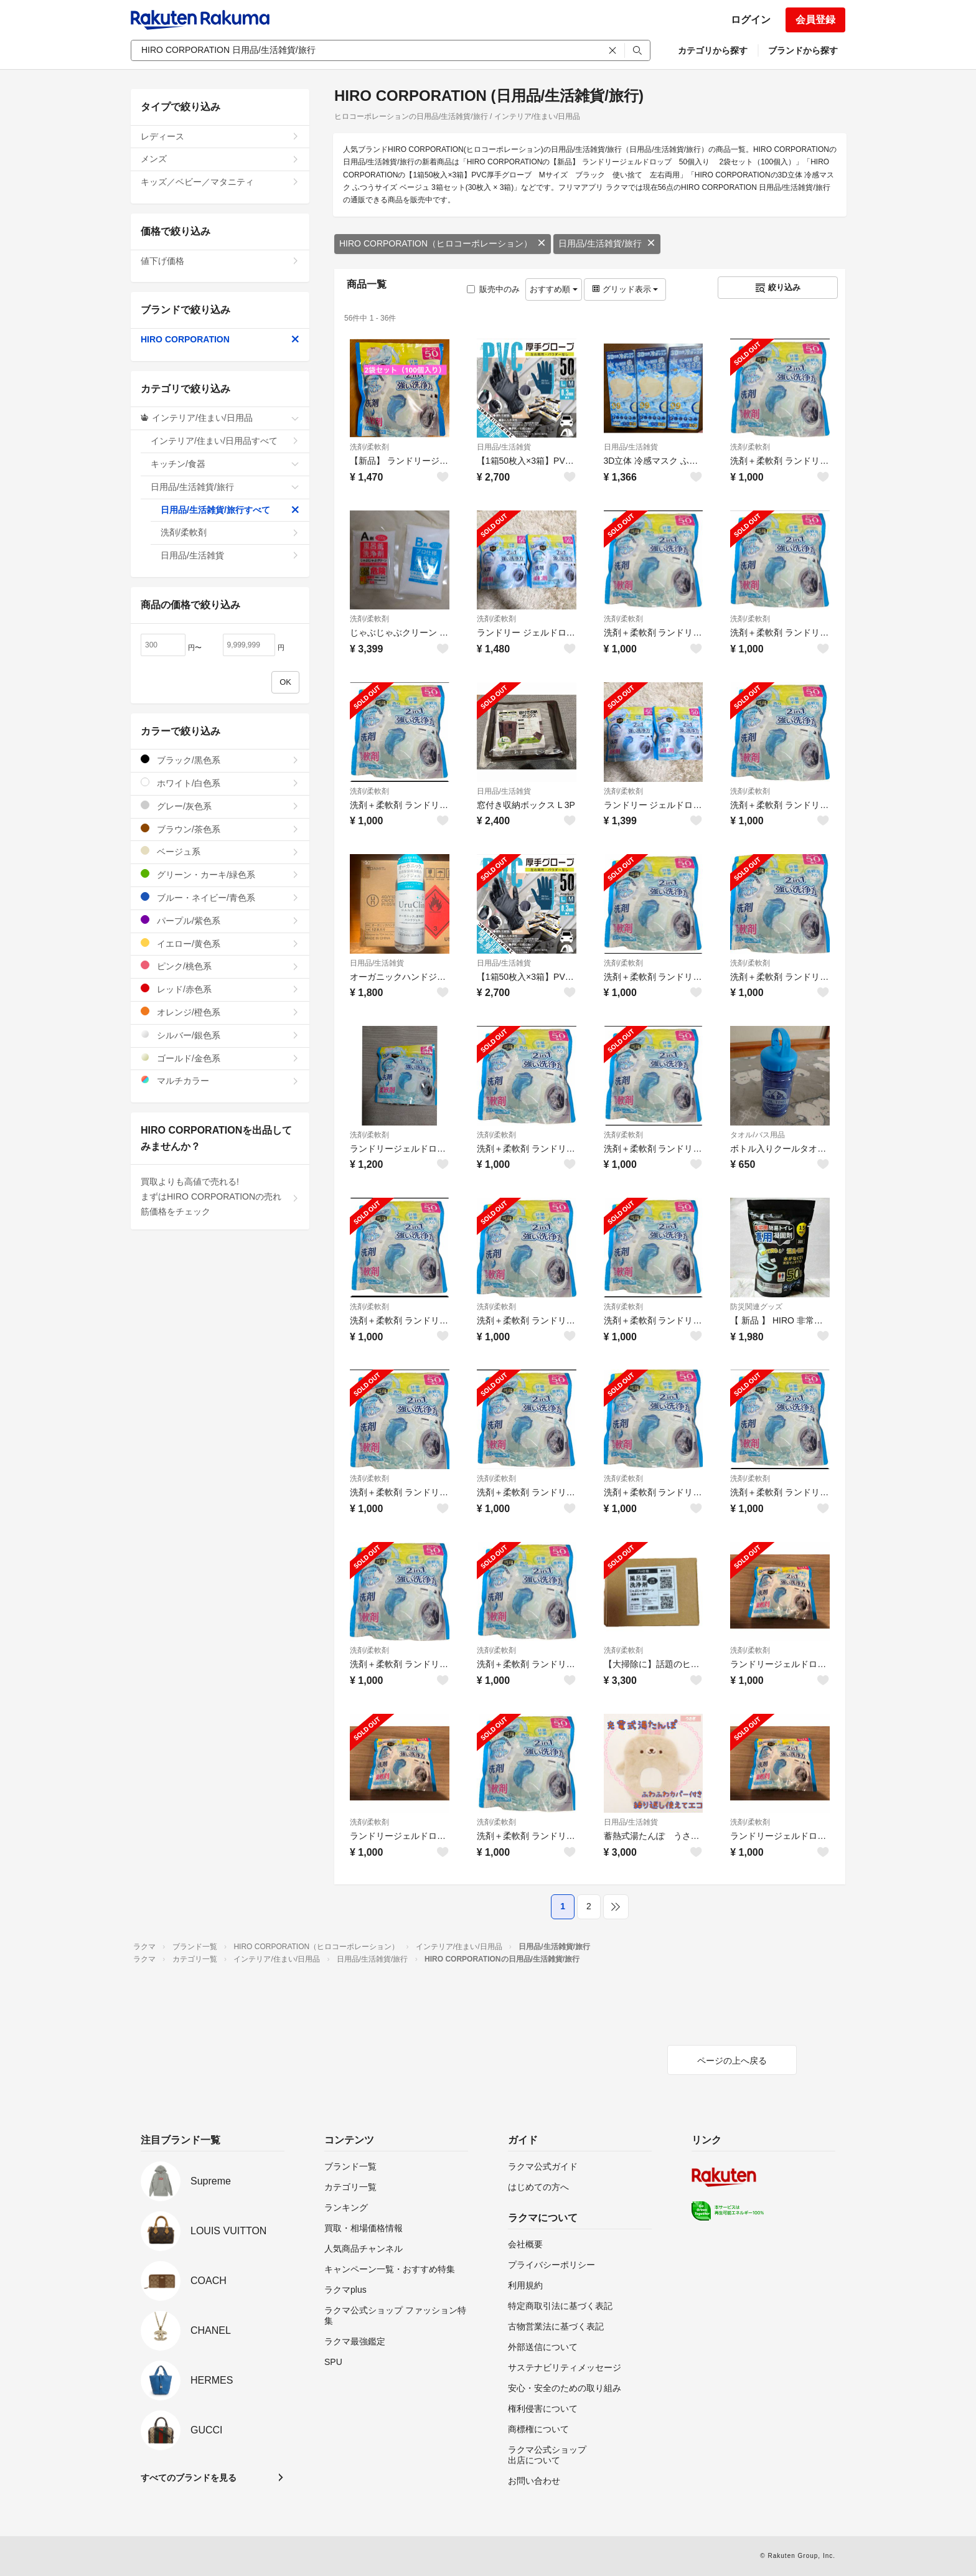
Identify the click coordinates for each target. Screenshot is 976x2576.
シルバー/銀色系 (220, 1035)
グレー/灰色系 (220, 806)
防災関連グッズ (756, 1306)
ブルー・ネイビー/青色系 (220, 897)
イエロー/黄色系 (220, 943)
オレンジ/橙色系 (220, 1012)
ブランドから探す (803, 50)
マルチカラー (220, 1080)
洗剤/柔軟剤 (369, 447)
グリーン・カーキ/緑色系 (220, 874)
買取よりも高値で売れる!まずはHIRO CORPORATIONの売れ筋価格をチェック (220, 1196)
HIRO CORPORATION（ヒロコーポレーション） (442, 243)
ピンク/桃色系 (220, 966)
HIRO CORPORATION (220, 339)
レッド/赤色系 (220, 989)
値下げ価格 (220, 261)
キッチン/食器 (225, 464)
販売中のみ (493, 289)
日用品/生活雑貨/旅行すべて (230, 510)
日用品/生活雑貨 (504, 447)
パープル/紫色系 (220, 920)
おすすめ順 (554, 289)
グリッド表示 (625, 289)
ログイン (751, 19)
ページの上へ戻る (732, 2061)
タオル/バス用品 (757, 1135)
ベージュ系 (220, 851)
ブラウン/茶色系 (220, 829)
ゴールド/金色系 (220, 1058)
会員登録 (815, 19)
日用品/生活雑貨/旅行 (606, 243)
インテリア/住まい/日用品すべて (225, 441)
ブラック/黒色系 (220, 759)
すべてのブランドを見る (189, 2478)
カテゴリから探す (713, 50)
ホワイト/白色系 (220, 783)
